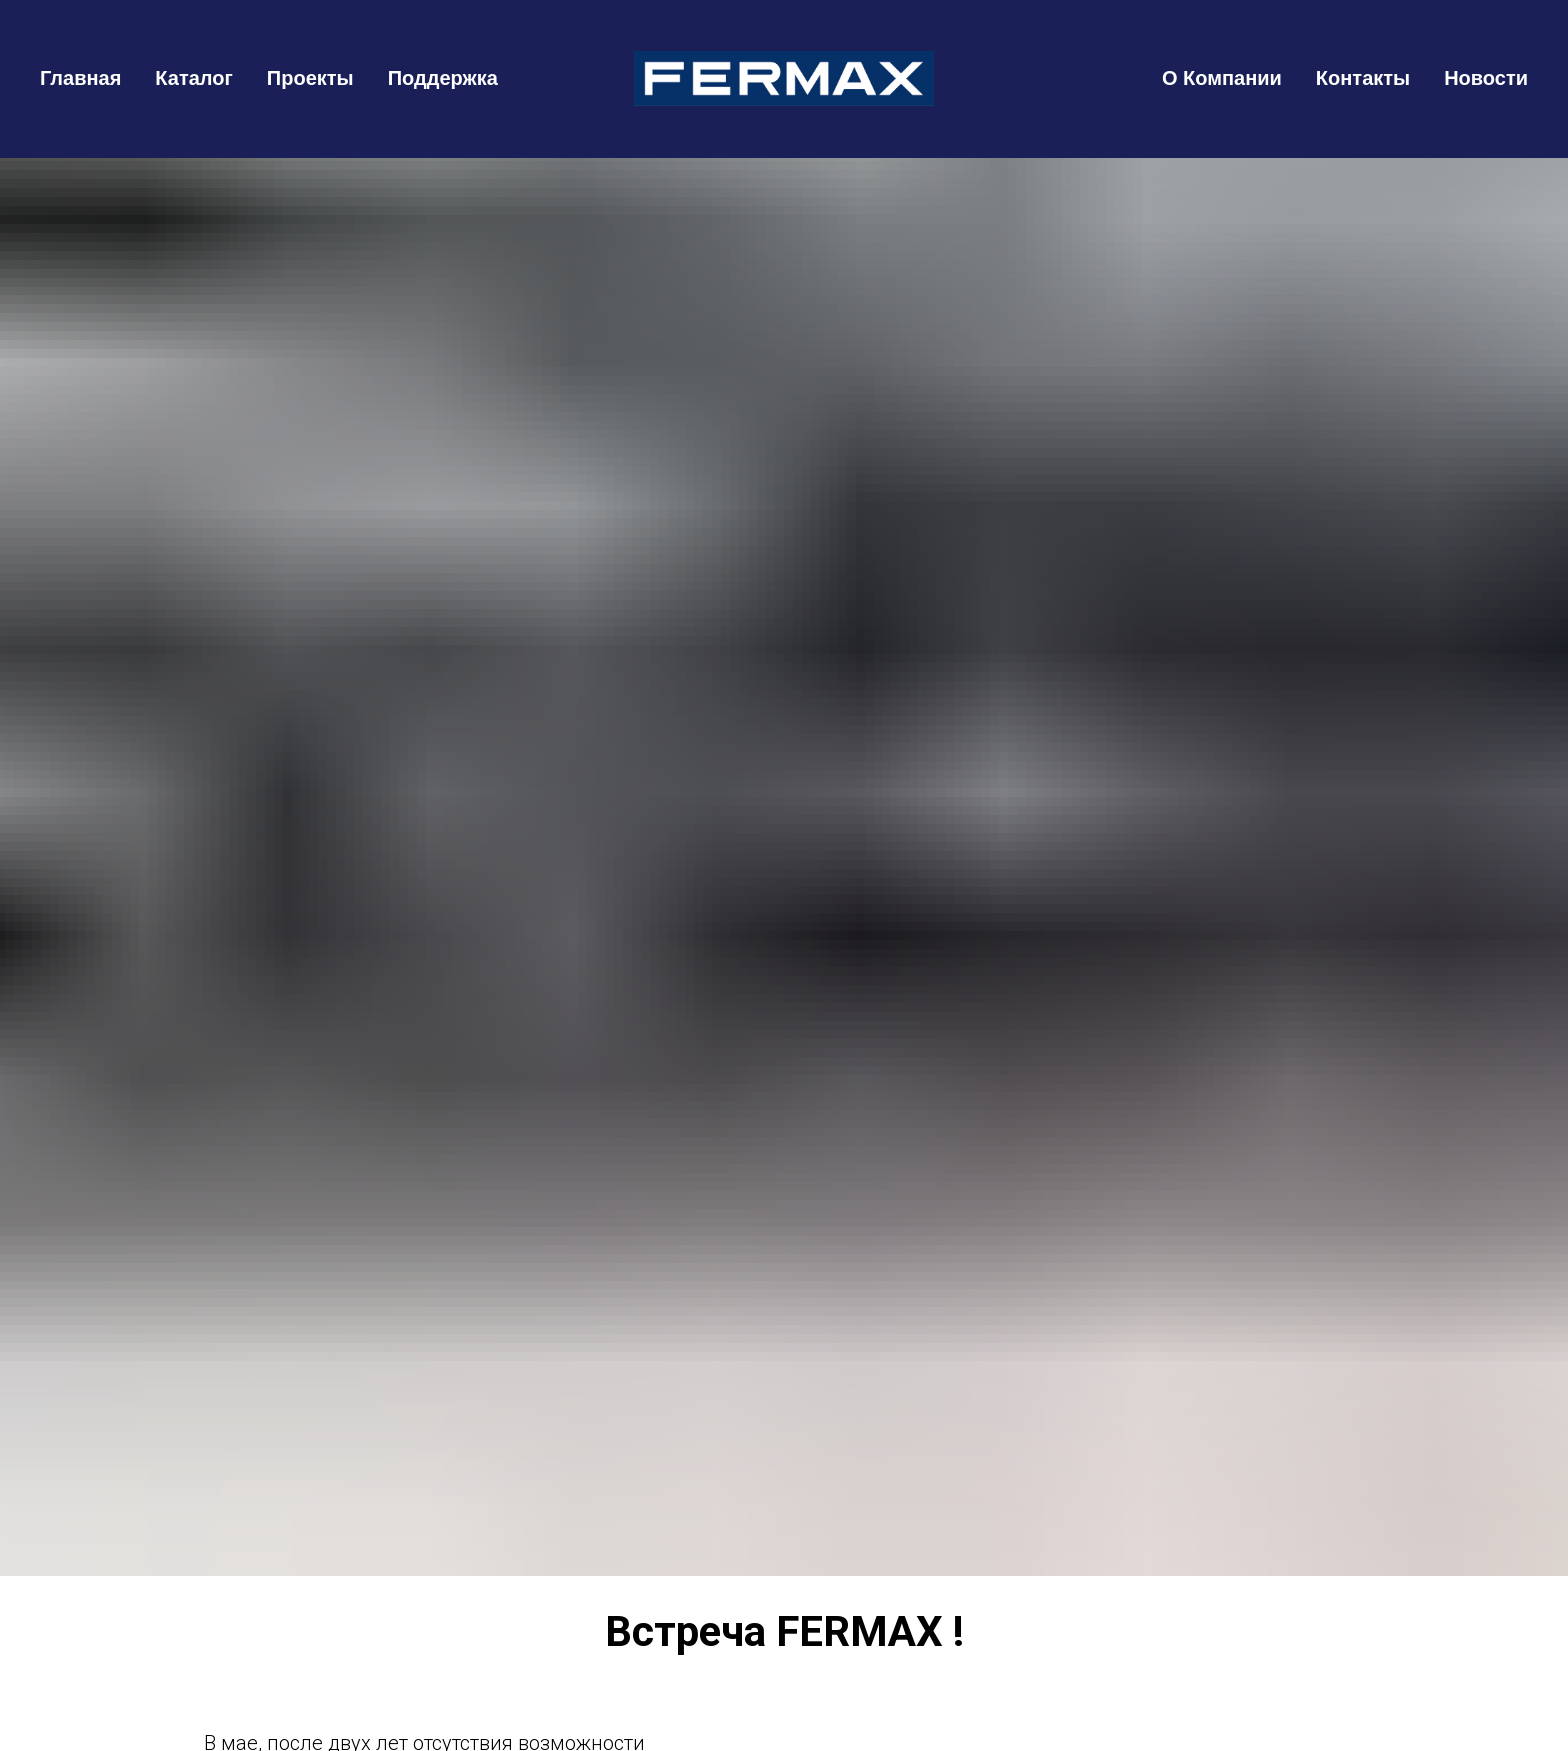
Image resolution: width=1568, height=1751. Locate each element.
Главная (80, 78)
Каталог (193, 78)
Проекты (310, 78)
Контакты (1363, 78)
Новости (1486, 78)
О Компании (1222, 78)
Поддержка (443, 78)
